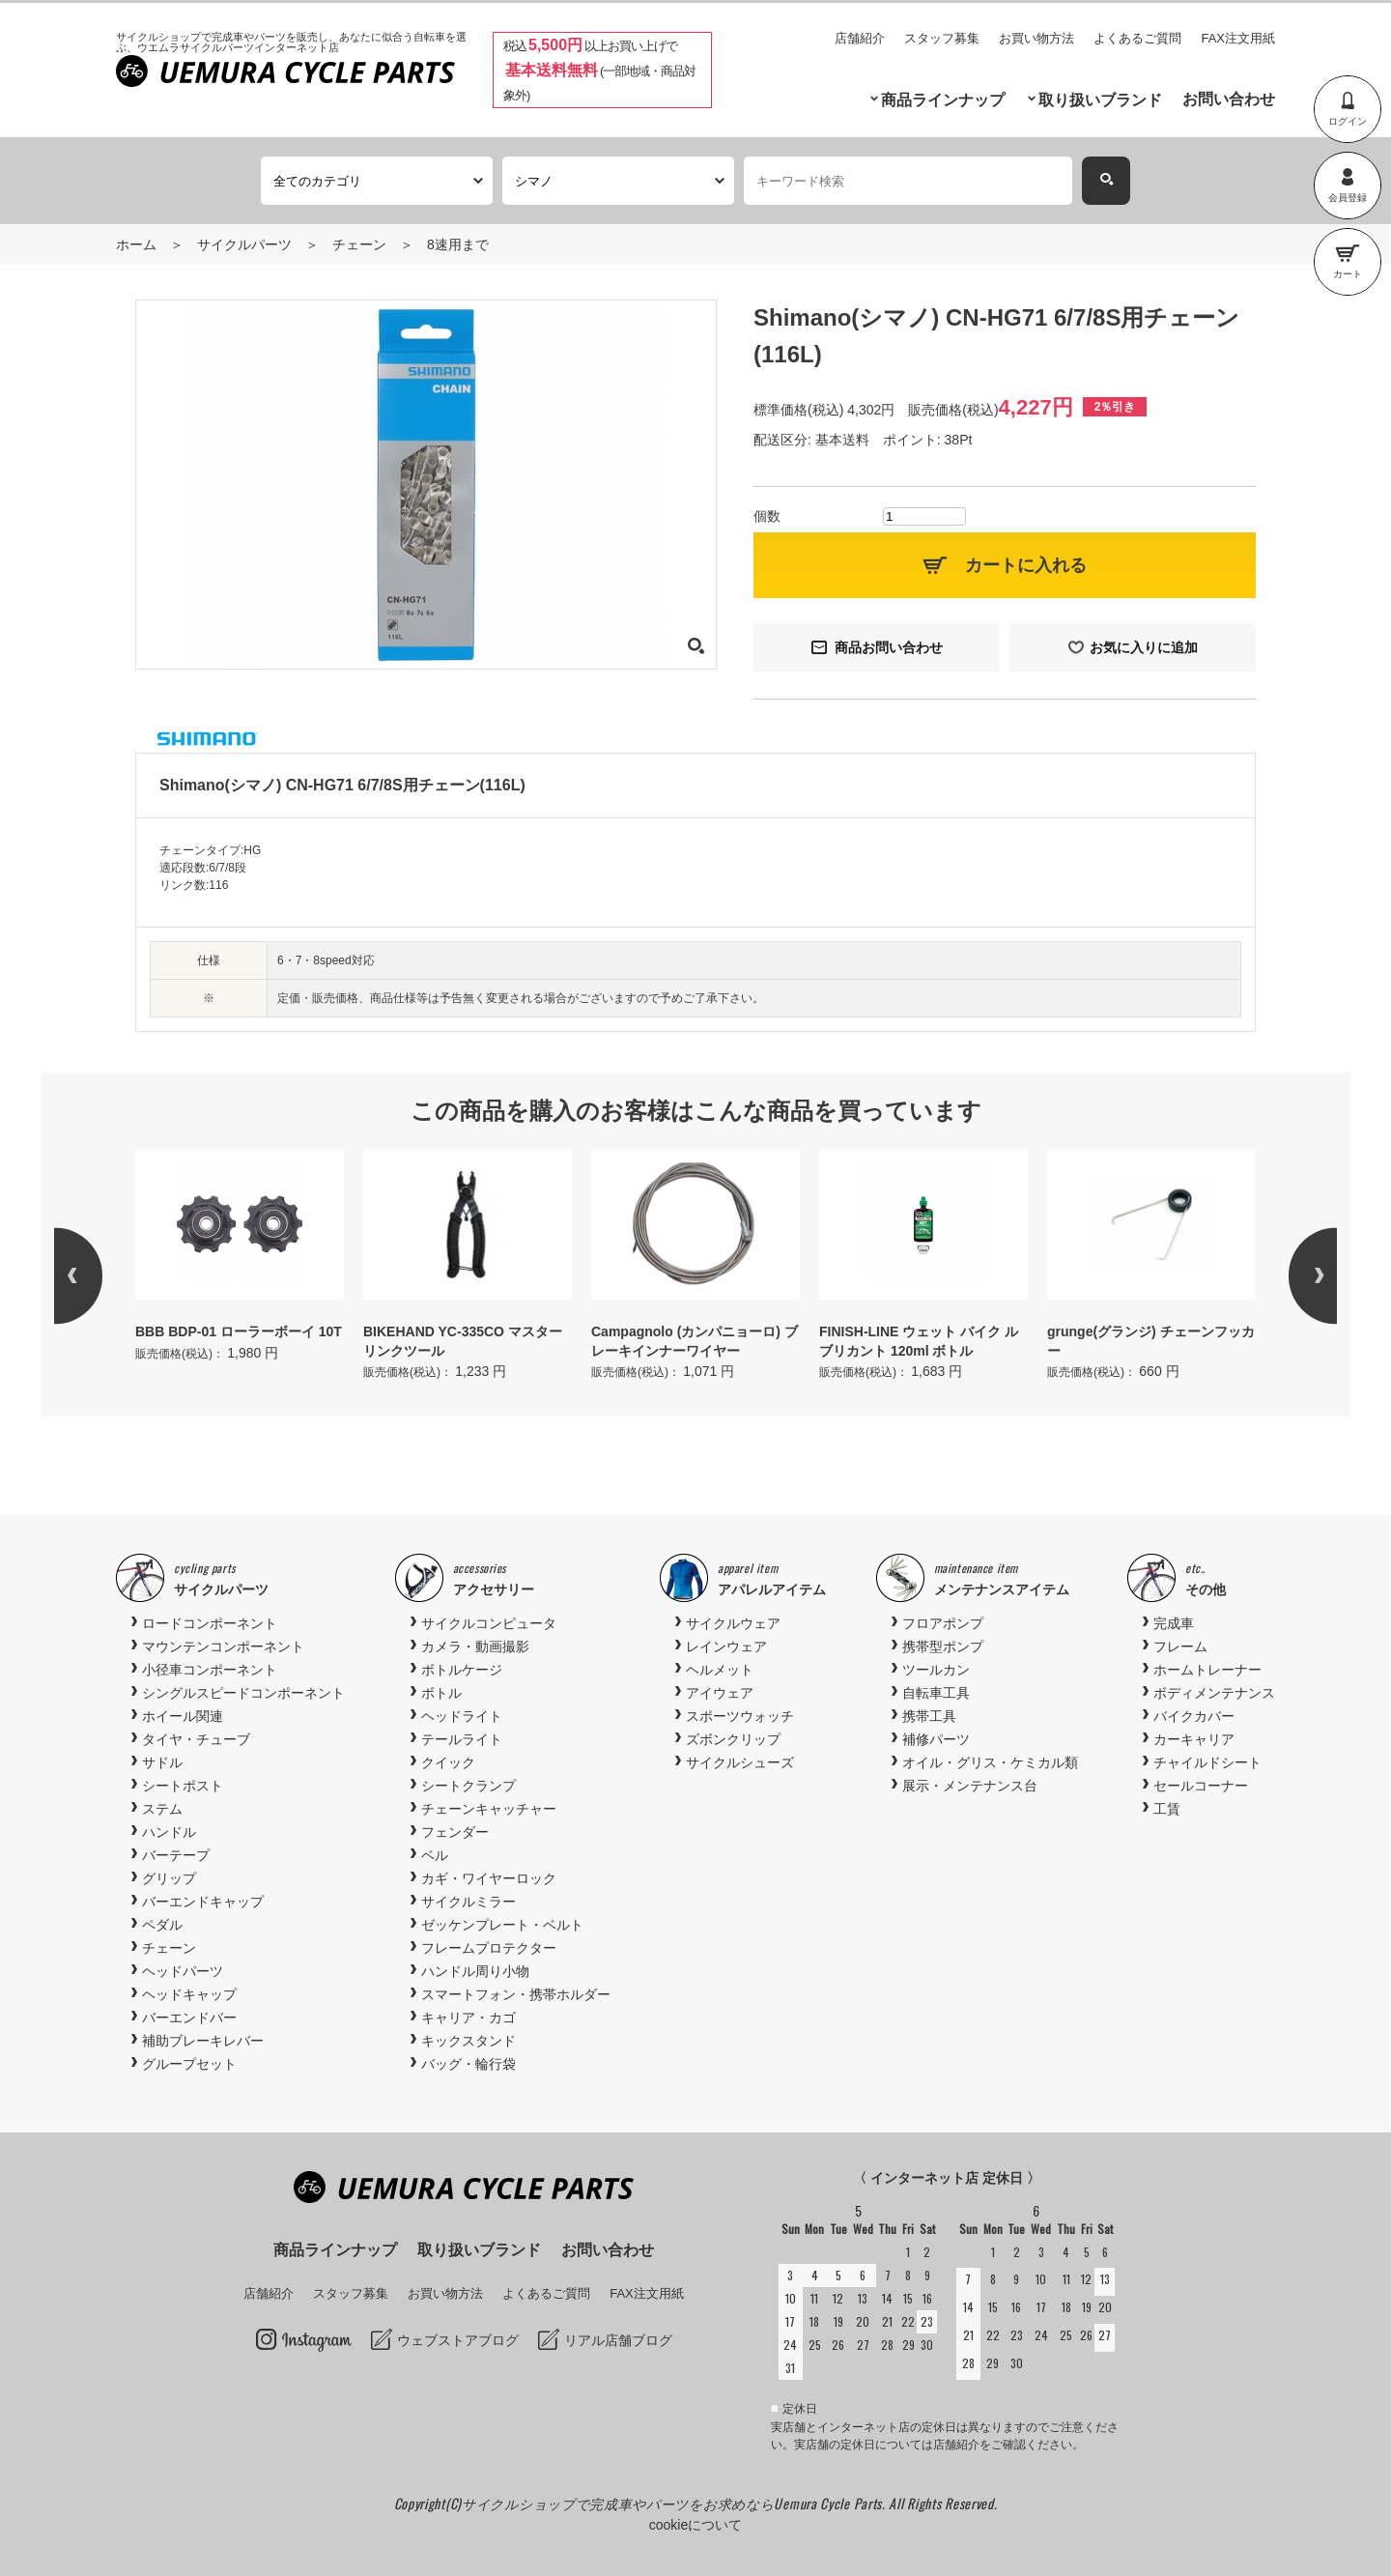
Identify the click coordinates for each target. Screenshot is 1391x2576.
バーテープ (176, 1855)
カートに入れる (1026, 565)
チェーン (359, 244)
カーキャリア (1194, 1739)
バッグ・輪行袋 (468, 2064)
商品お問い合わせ (889, 647)
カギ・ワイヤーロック (488, 1878)
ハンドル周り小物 (475, 1971)
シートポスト (182, 1785)
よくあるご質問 (1137, 38)
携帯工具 (929, 1716)
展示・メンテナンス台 (969, 1785)
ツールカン (936, 1669)
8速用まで (458, 244)
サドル (162, 1762)
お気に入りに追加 (1144, 647)
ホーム (136, 244)
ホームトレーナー (1207, 1669)
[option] (240, 1256)
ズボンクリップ (733, 1739)
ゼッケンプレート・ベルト (502, 1925)
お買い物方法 (1036, 38)
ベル (434, 1855)
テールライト (461, 1739)
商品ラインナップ (943, 100)
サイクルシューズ (740, 1762)
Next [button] (1288, 1275)
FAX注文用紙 (1238, 38)
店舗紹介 (860, 38)
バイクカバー (1194, 1716)
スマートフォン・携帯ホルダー (515, 1994)
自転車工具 (936, 1693)
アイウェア (719, 1693)
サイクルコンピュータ (488, 1623)
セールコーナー (1200, 1785)
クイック (448, 1762)
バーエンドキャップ (203, 1901)
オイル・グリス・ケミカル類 (990, 1762)
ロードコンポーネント (209, 1623)
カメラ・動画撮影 (475, 1646)
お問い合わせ (1228, 99)
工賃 (1166, 1809)
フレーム (1180, 1646)
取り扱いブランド (1100, 100)
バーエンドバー (189, 2017)
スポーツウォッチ (740, 1716)
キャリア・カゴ (468, 2017)
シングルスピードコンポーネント (243, 1693)
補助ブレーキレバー (203, 2040)
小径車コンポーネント (209, 1669)
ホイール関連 (182, 1716)
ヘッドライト (461, 1716)
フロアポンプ (942, 1623)
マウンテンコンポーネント (223, 1646)
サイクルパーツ (244, 244)
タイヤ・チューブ (196, 1739)
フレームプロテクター (488, 1948)
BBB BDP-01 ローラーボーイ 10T (238, 1331)
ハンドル (169, 1832)
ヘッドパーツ (182, 1971)
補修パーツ (936, 1739)
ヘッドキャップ (189, 1994)
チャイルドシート (1207, 1762)
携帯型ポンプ (942, 1646)
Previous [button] (102, 1275)
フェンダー (455, 1832)
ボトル (441, 1693)
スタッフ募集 (941, 38)
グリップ (169, 1878)
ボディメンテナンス (1214, 1693)
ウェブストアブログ (458, 2340)
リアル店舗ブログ (618, 2340)
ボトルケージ (461, 1669)
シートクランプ (468, 1785)
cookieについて (695, 2525)
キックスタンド (468, 2040)
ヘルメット (719, 1669)
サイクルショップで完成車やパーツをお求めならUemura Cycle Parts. (675, 2503)
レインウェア (726, 1646)
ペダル (162, 1925)
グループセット (189, 2064)
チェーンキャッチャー (488, 1809)
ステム (162, 1809)
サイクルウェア (733, 1623)
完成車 (1173, 1623)
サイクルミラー (468, 1901)
